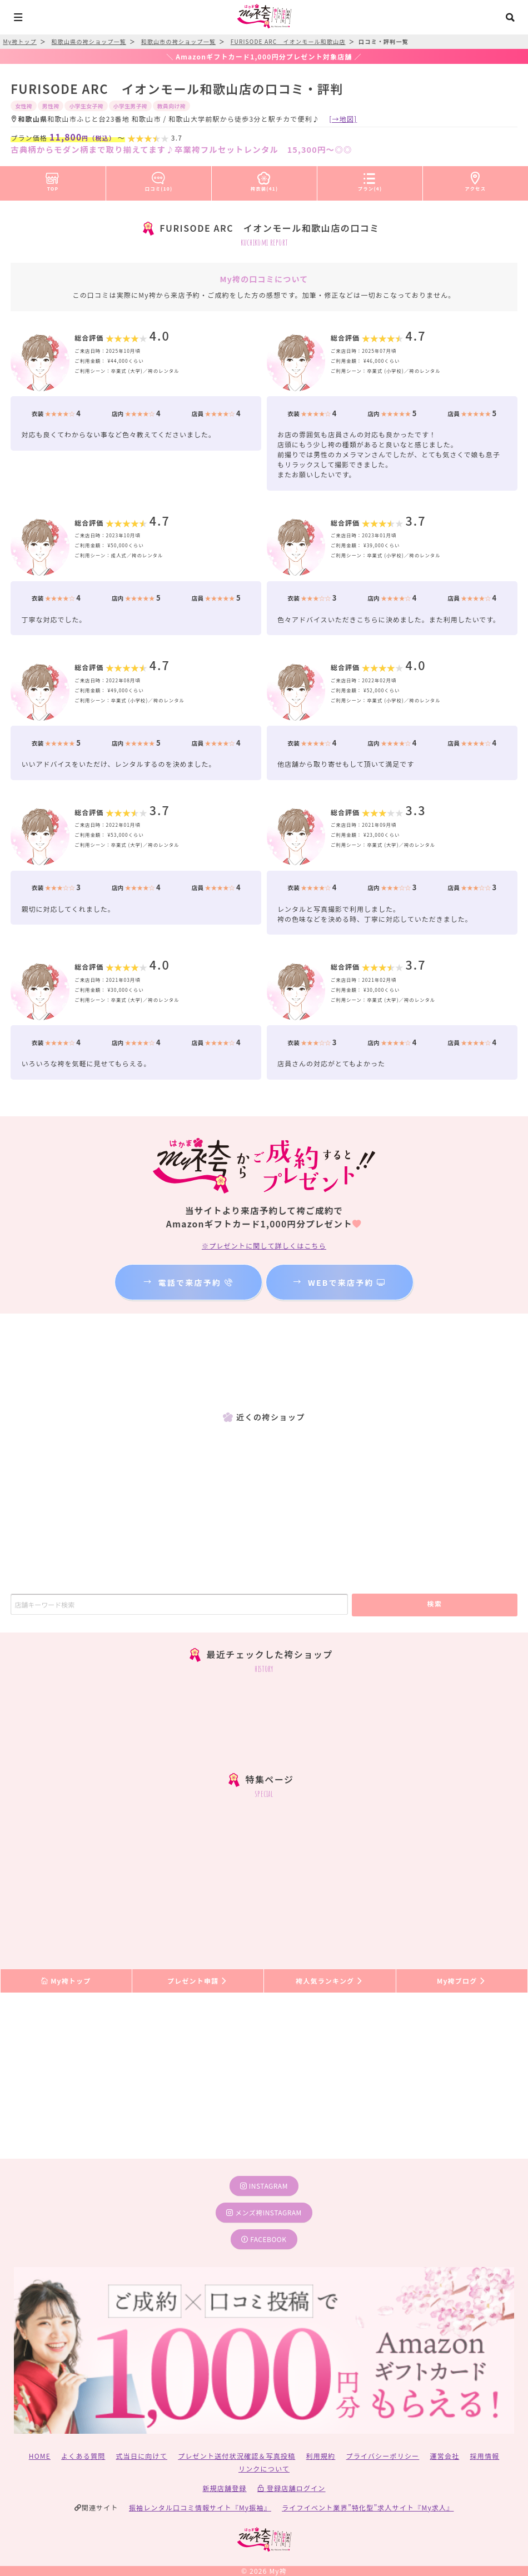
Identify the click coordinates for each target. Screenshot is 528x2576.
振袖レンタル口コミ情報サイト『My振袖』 (200, 2507)
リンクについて (264, 2468)
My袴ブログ (461, 1980)
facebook (263, 2239)
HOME (40, 2455)
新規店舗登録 (224, 2488)
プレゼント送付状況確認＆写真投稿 (236, 2455)
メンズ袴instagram (264, 2212)
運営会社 (444, 2455)
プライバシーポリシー (383, 2455)
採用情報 (484, 2455)
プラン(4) (370, 179)
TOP (52, 179)
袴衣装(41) (264, 179)
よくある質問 (83, 2455)
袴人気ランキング (329, 1980)
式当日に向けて (141, 2455)
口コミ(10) (159, 179)
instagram (264, 2185)
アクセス (475, 179)
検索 (434, 1603)
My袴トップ (66, 1980)
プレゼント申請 (197, 1980)
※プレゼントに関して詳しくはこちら (264, 1245)
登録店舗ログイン (291, 2488)
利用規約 (321, 2455)
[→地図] (343, 118)
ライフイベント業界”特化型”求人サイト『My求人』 (368, 2507)
